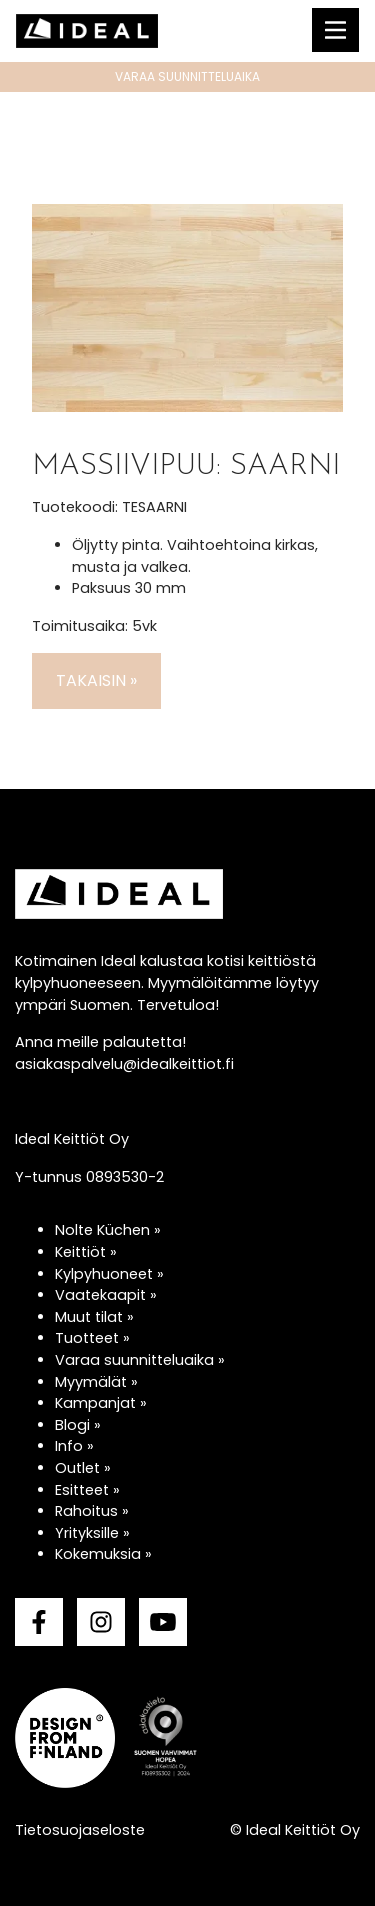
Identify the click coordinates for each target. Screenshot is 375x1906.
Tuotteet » (92, 1338)
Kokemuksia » (103, 1554)
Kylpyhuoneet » (109, 1274)
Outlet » (83, 1468)
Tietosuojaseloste (80, 1830)
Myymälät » (96, 1382)
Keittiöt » (86, 1252)
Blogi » (78, 1425)
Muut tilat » (94, 1317)
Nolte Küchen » (108, 1230)
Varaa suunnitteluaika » (140, 1360)
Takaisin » (96, 680)
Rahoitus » (92, 1511)
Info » (74, 1446)
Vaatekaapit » (106, 1295)
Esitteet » (87, 1490)
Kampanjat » (101, 1403)
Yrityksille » (92, 1533)
